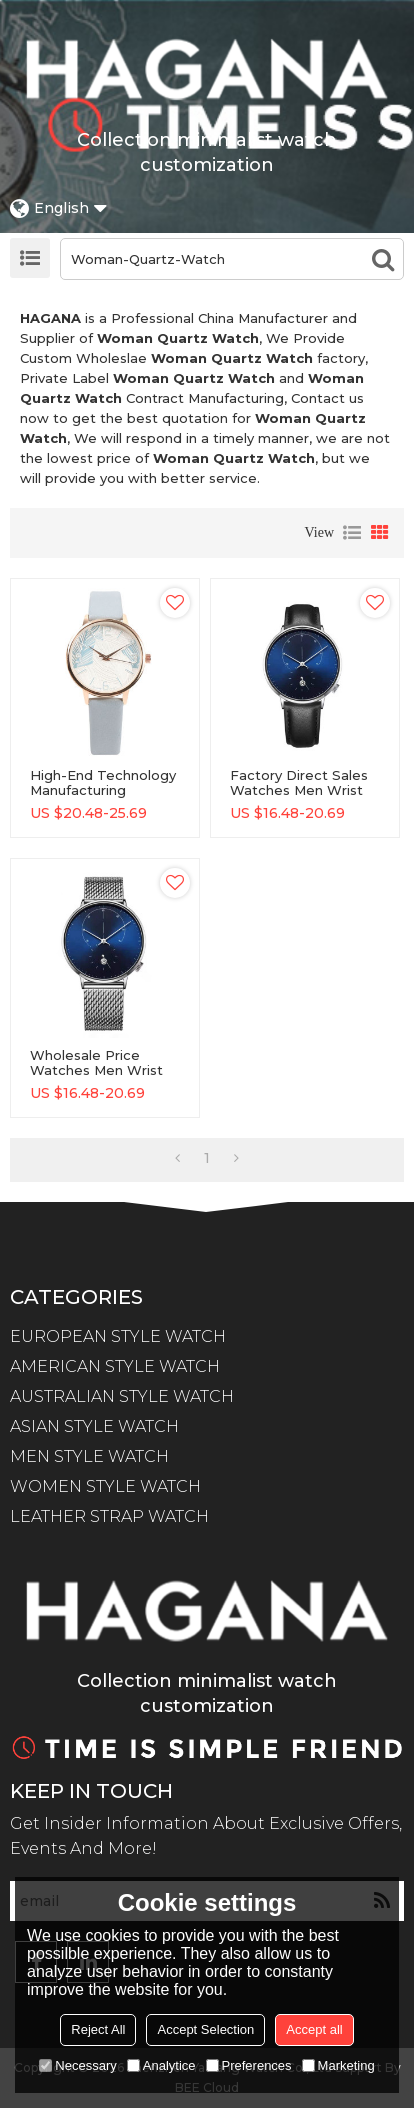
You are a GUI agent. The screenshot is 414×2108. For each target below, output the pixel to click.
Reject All (98, 2029)
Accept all (314, 2029)
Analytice (161, 2065)
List (352, 533)
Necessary (77, 2065)
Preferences (249, 2065)
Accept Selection (205, 2029)
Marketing (338, 2065)
